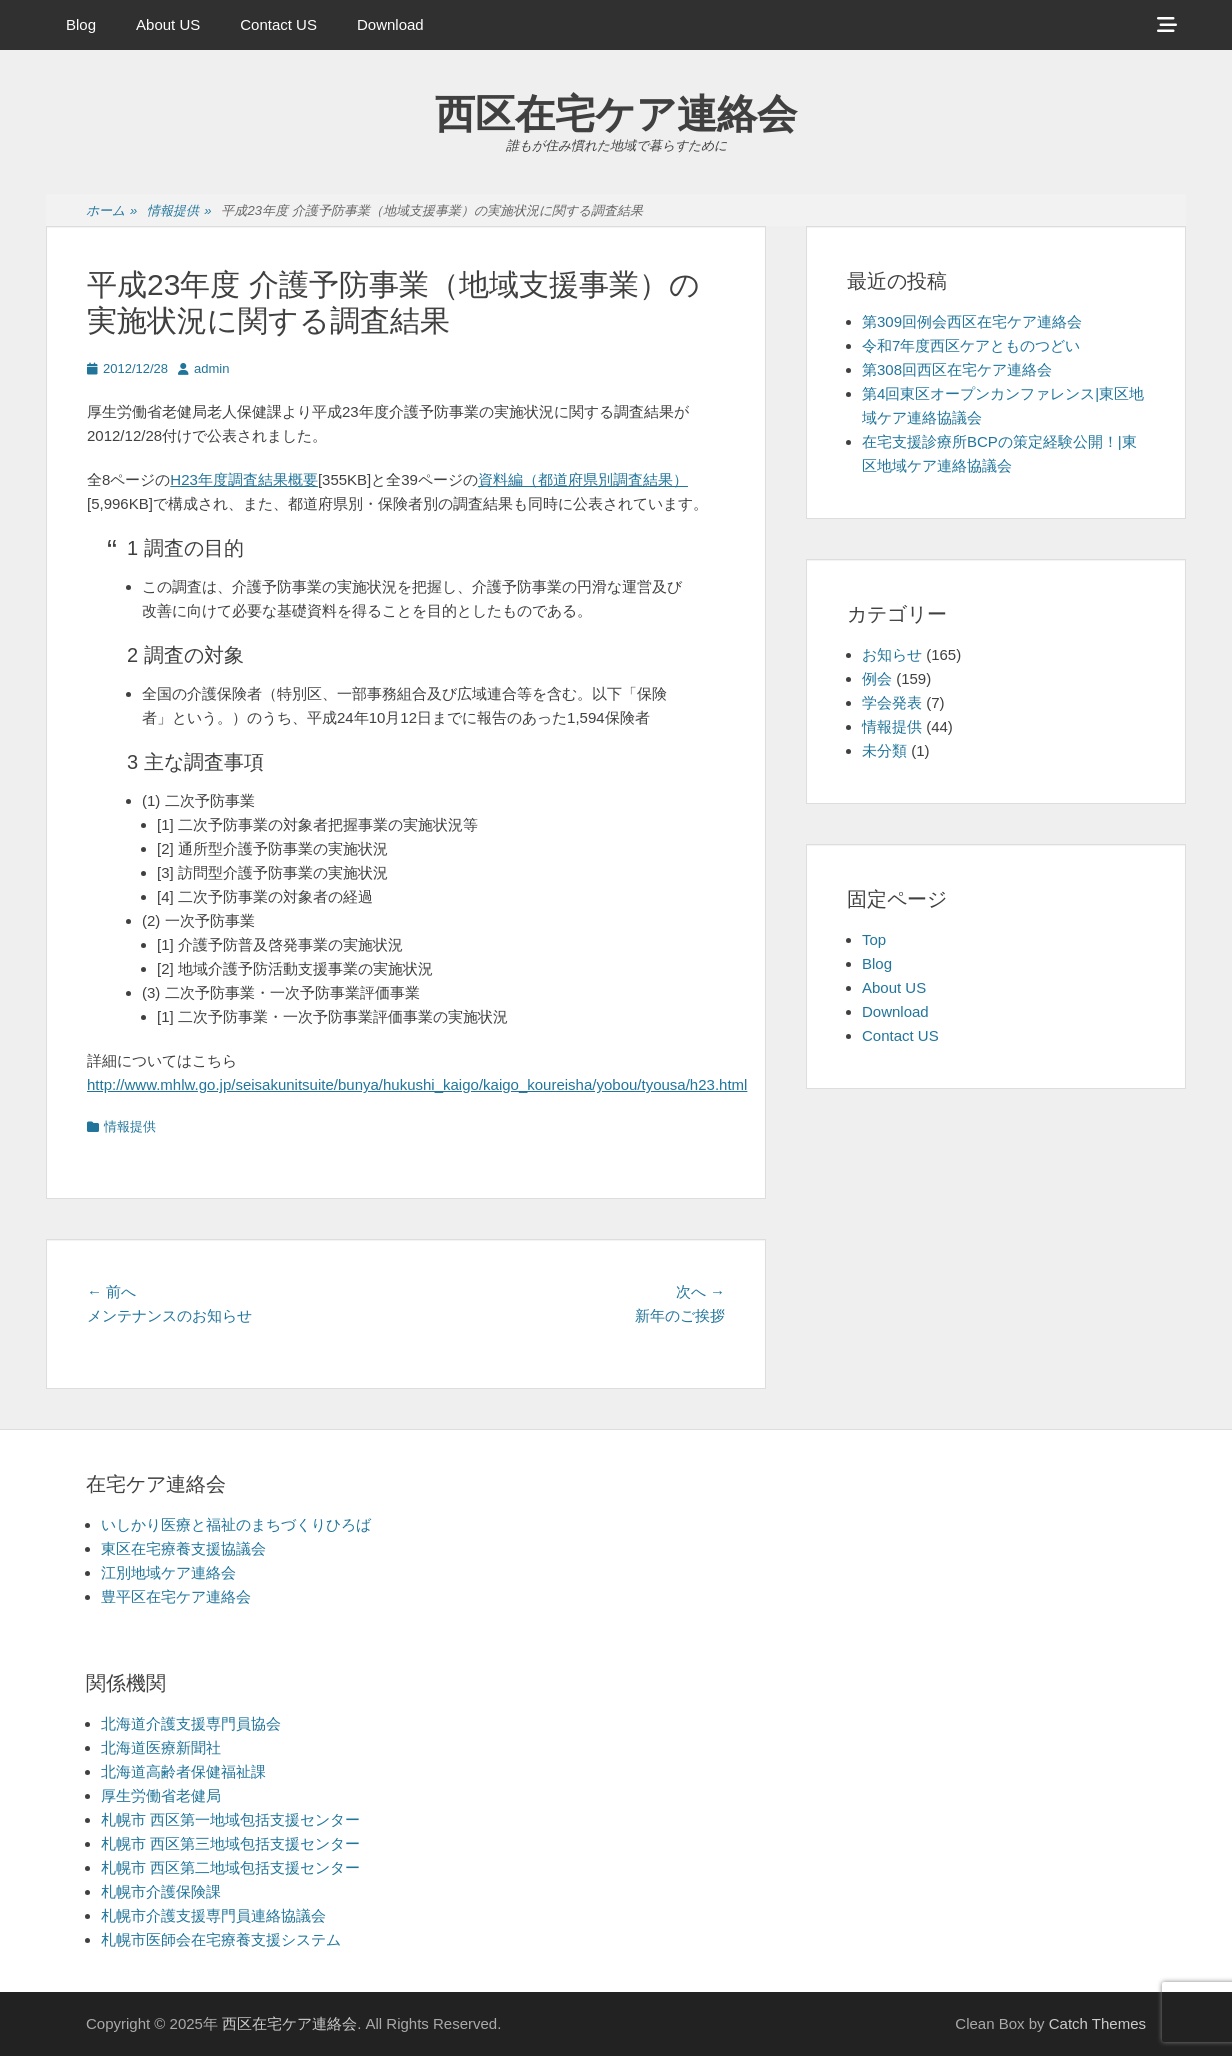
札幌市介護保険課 (161, 1891)
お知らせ (892, 654)
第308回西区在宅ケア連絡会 (957, 369)
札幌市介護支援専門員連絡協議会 (213, 1915)
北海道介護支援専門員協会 (191, 1723)
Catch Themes (1097, 2023)
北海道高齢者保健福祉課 (183, 1771)
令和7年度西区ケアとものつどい (971, 345)
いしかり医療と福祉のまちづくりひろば (236, 1524)
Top (874, 939)
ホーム (111, 211)
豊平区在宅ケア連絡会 (176, 1596)
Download (390, 24)
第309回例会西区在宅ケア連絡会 (972, 321)
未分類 (884, 750)
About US (168, 24)
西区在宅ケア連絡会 (616, 114)
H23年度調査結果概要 (244, 479)
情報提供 (179, 211)
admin (211, 368)
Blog (81, 24)
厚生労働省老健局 (161, 1795)
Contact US (278, 24)
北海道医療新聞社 (161, 1747)
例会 (877, 678)
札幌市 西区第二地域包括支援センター (230, 1867)
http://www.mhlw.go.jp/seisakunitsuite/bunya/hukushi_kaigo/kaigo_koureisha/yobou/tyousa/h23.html (417, 1084)
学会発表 (892, 702)
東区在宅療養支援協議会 (183, 1548)
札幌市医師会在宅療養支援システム (221, 1939)
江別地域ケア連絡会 (168, 1572)
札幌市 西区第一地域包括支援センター (230, 1819)
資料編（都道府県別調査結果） (583, 479)
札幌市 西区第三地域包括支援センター (230, 1843)
